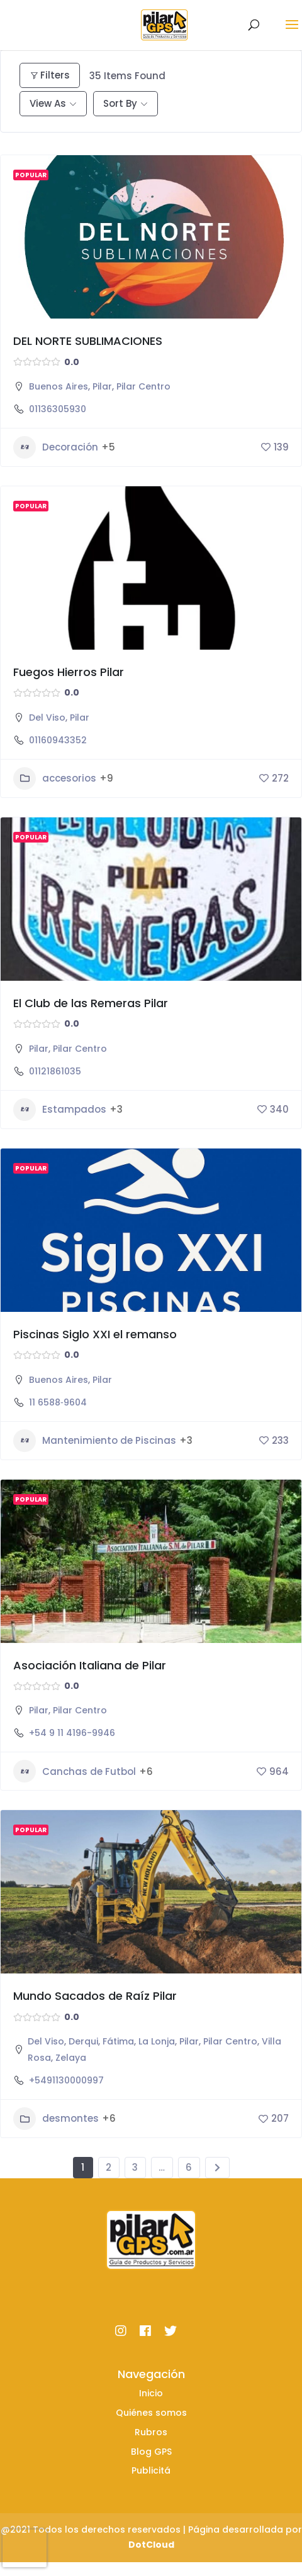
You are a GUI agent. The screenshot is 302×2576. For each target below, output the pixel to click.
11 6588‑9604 (58, 1402)
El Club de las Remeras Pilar (90, 1003)
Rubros (151, 2432)
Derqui (83, 2041)
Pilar (102, 386)
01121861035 (55, 1071)
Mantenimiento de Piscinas (94, 1440)
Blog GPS (151, 2451)
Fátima (118, 2041)
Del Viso (47, 717)
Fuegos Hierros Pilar (68, 672)
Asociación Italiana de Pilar (89, 1665)
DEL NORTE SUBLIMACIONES (87, 341)
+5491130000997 (66, 2080)
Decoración (55, 447)
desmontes (56, 2118)
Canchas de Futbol (74, 1771)
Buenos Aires (58, 386)
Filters (50, 75)
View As (48, 103)
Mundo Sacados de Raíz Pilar (95, 1996)
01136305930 (57, 409)
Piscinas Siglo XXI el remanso (95, 1334)
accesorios (54, 778)
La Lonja (156, 2041)
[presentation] (25, 2548)
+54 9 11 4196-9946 (72, 1733)
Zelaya (70, 2057)
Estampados (59, 1109)
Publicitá (151, 2470)
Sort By (120, 103)
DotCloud (151, 2544)
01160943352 (58, 740)
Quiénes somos (151, 2412)
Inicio (151, 2393)
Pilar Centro (143, 386)
